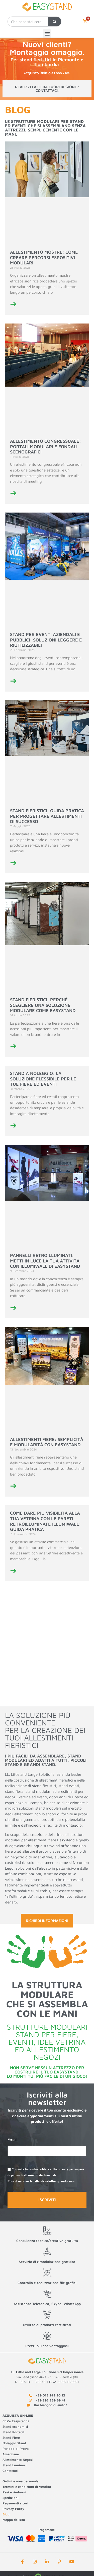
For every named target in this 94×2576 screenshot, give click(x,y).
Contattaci (10, 2471)
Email (13, 2140)
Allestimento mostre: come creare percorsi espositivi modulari (44, 257)
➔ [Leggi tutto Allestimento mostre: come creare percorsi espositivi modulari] (13, 303)
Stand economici (15, 2427)
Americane (11, 2454)
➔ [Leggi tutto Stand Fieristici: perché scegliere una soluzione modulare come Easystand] (13, 1046)
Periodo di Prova (16, 2449)
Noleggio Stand (14, 2443)
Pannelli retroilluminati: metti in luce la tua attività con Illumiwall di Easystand (45, 1261)
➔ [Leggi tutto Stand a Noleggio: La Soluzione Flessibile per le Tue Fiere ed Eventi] (13, 1125)
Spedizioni (11, 2498)
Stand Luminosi (15, 2465)
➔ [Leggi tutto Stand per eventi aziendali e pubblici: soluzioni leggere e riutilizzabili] (13, 680)
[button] (47, 33)
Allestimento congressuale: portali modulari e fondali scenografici (45, 446)
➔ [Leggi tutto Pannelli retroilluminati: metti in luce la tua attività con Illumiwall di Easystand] (13, 1307)
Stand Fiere (11, 2438)
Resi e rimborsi (14, 2492)
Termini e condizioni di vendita (27, 2487)
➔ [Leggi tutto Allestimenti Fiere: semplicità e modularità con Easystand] (13, 1485)
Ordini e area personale (20, 2481)
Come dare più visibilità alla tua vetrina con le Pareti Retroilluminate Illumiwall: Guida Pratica (46, 1521)
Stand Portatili (14, 2432)
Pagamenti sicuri (15, 2503)
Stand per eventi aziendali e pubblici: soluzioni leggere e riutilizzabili (46, 640)
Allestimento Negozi (18, 2460)
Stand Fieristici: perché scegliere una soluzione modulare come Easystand (43, 1005)
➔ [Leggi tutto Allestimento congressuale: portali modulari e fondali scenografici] (13, 493)
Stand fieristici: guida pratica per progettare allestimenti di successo (47, 816)
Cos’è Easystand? (16, 2421)
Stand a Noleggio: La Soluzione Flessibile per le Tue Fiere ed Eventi (43, 1079)
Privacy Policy (13, 2509)
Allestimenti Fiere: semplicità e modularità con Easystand (46, 1442)
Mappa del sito (14, 2520)
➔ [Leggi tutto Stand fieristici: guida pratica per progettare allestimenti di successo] (13, 862)
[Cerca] (54, 21)
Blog (6, 2514)
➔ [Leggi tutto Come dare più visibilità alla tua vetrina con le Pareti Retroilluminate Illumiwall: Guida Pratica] (13, 1570)
